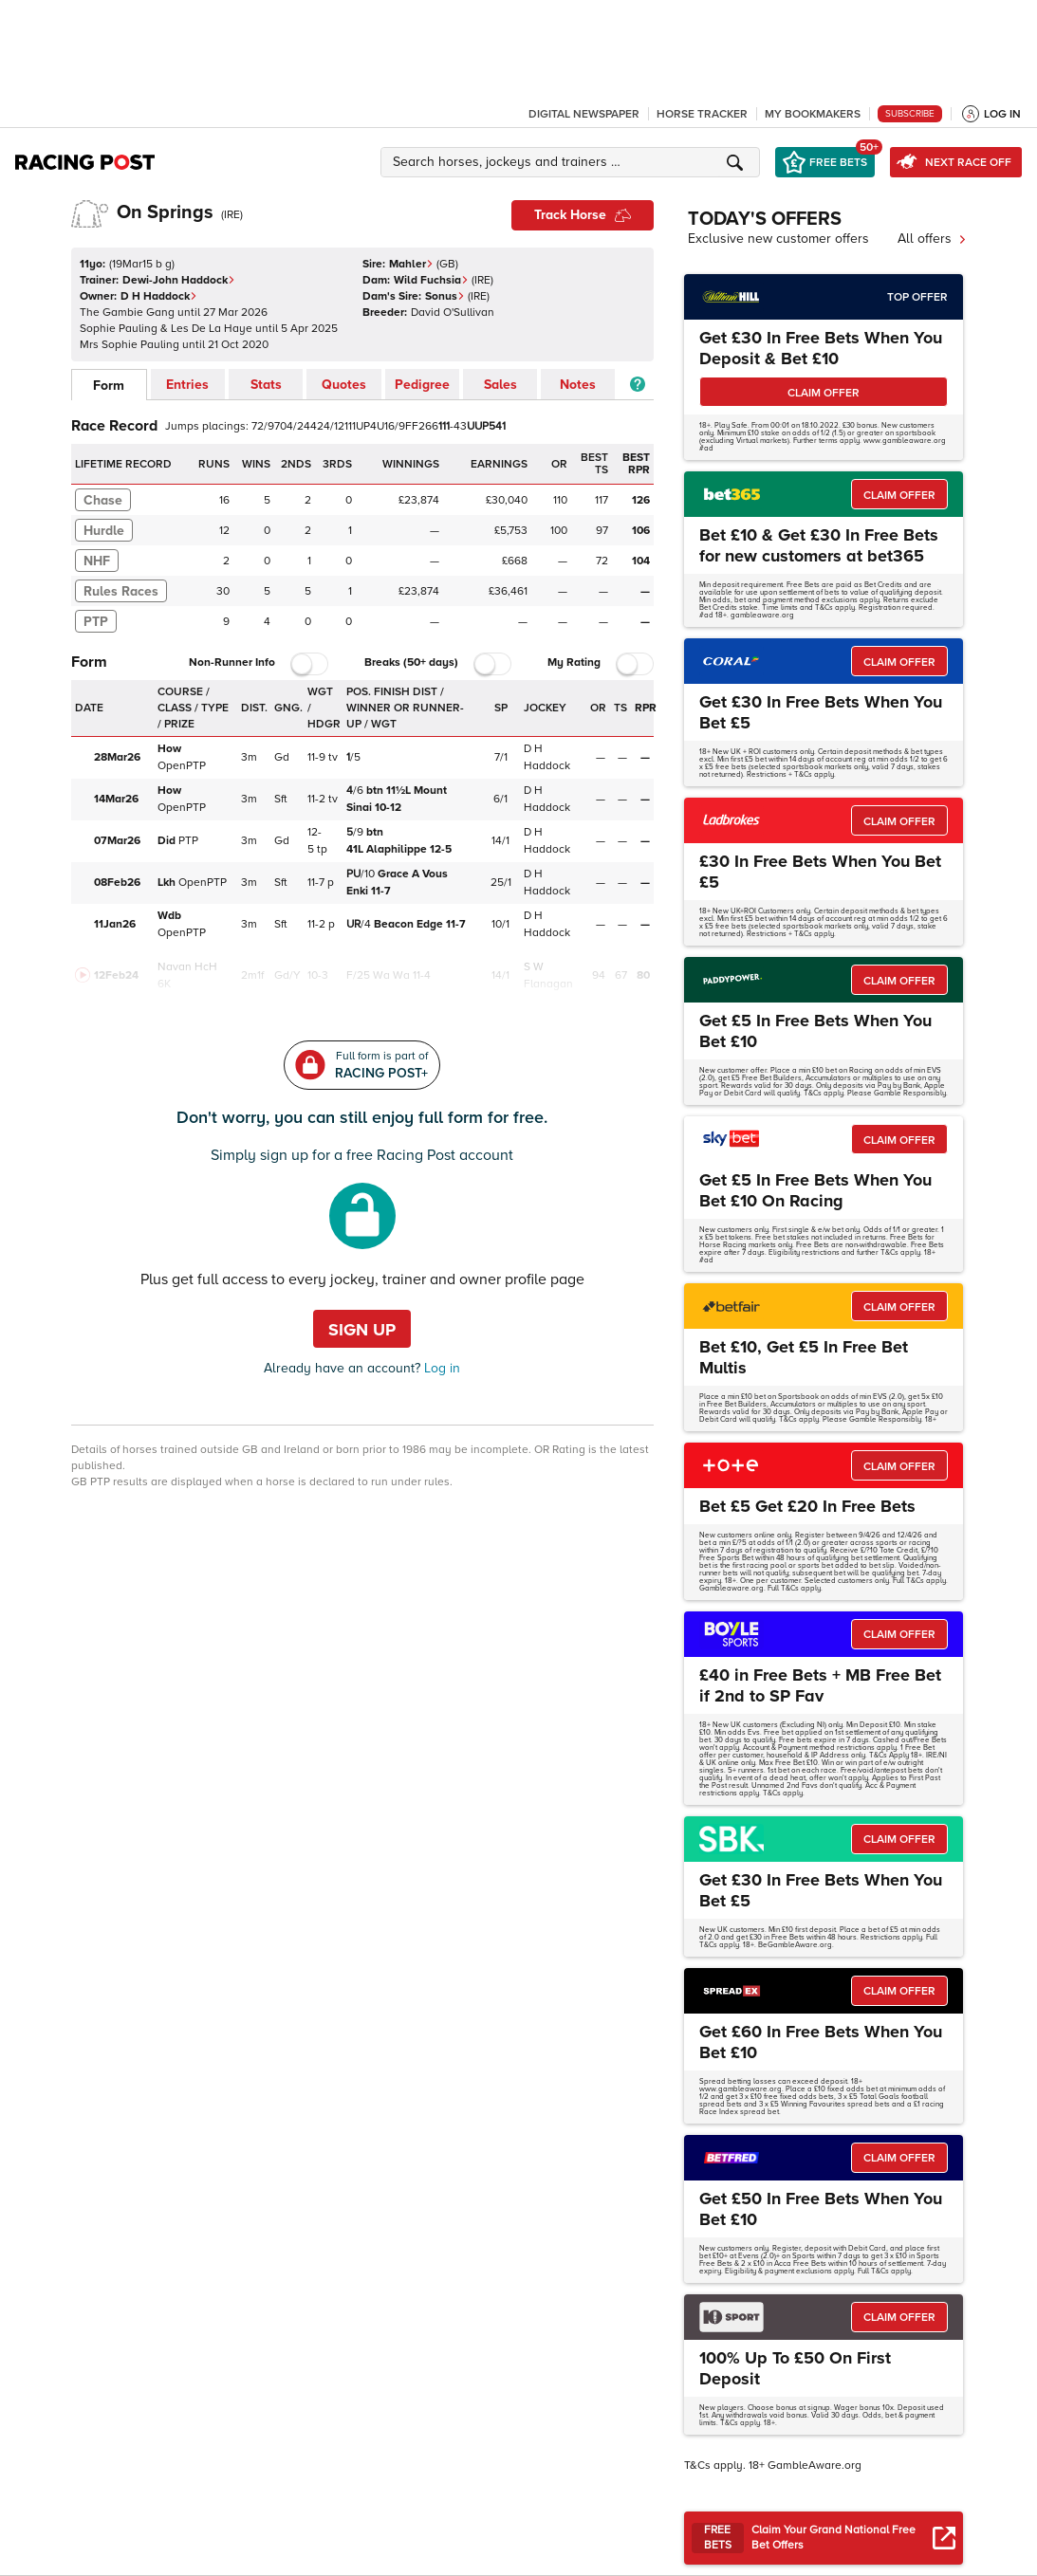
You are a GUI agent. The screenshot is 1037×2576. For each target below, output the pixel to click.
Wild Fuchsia (431, 280)
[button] (573, 162)
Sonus (445, 296)
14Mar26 (116, 799)
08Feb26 (117, 882)
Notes (578, 385)
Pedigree (422, 385)
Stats (266, 385)
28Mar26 (117, 757)
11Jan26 (115, 924)
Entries (187, 385)
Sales (500, 385)
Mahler (411, 264)
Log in (440, 1368)
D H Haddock (158, 296)
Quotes (344, 385)
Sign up (362, 1329)
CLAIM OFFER (823, 393)
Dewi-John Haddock (178, 280)
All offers (932, 238)
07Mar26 (117, 841)
